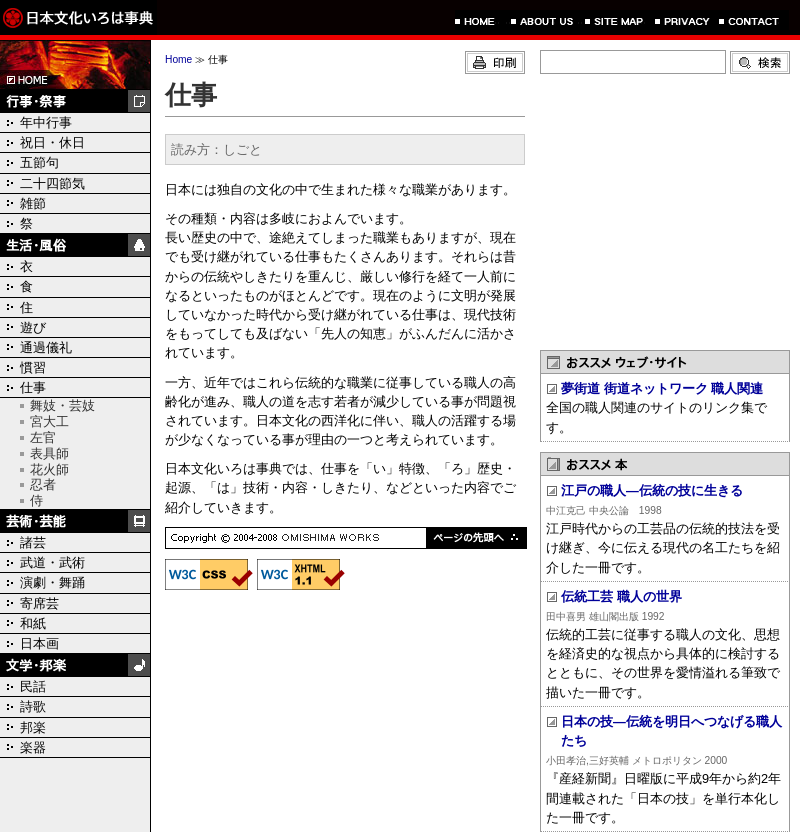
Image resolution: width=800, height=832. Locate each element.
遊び (33, 327)
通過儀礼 (46, 347)
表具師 (49, 453)
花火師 (49, 469)
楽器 (33, 747)
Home (178, 59)
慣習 (33, 367)
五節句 (39, 162)
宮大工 (49, 421)
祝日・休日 (52, 142)
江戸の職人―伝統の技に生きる (652, 490)
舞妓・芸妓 (62, 405)
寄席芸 (39, 603)
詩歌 (33, 706)
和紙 (33, 623)
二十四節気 (52, 183)
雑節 (33, 203)
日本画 (39, 643)
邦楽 (33, 727)
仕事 (33, 387)
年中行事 (46, 122)
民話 (33, 686)
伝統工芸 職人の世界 (621, 596)
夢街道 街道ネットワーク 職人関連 (662, 388)
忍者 (43, 484)
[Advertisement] (665, 210)
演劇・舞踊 (52, 582)
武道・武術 (52, 562)
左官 (43, 437)
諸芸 (33, 542)
